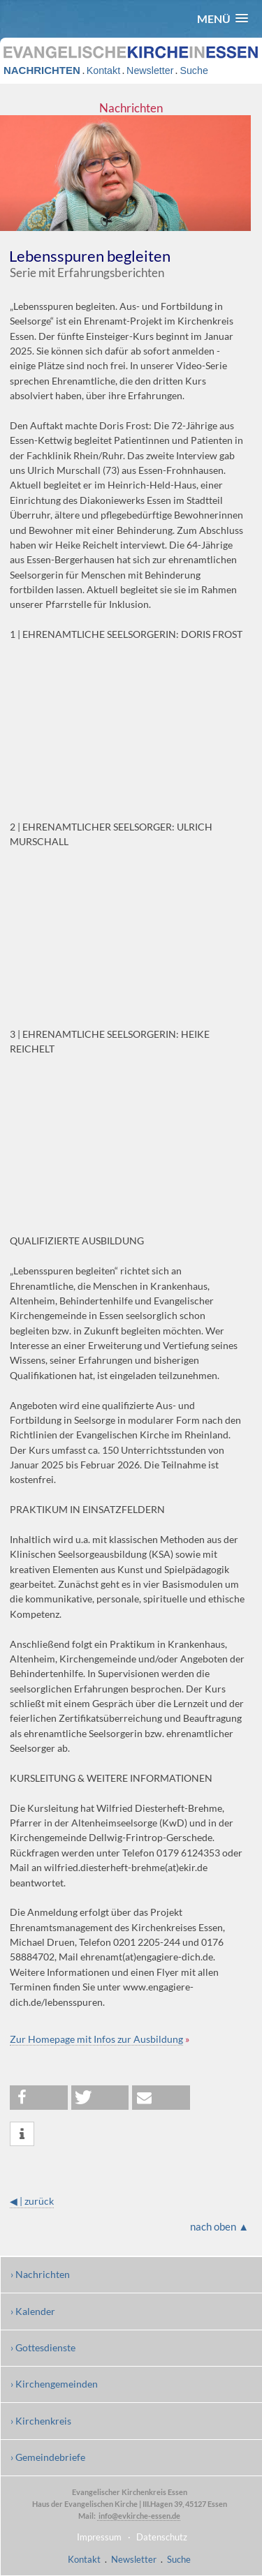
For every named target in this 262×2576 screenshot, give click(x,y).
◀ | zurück (32, 2201)
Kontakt (103, 70)
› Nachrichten (40, 2274)
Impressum (99, 2537)
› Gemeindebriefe (47, 2457)
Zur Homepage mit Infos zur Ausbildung (96, 2039)
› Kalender (32, 2311)
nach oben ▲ (219, 2226)
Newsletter (149, 70)
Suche (194, 70)
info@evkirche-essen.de (138, 2515)
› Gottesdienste (42, 2347)
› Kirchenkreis (40, 2421)
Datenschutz (161, 2537)
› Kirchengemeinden (54, 2384)
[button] (222, 18)
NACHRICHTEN (41, 70)
